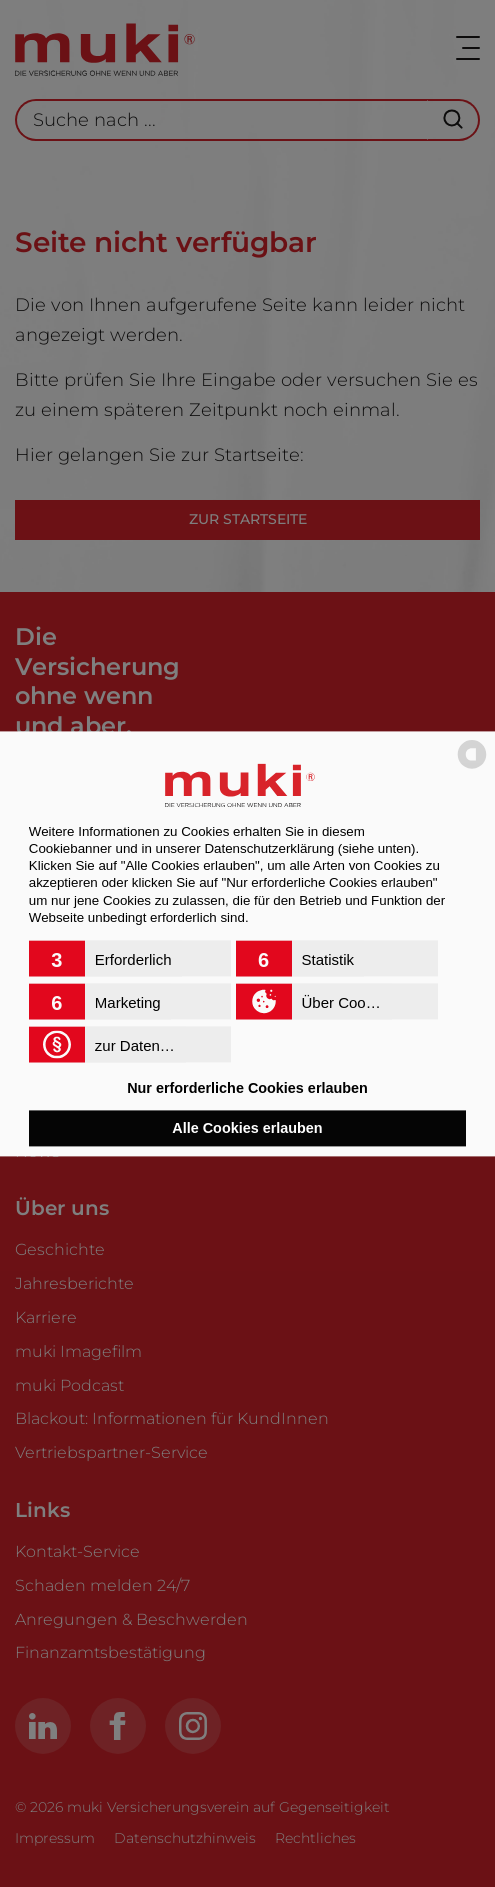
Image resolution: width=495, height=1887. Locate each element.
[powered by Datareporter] (472, 766)
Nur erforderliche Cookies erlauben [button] (247, 1089)
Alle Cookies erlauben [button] (247, 1128)
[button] (130, 958)
